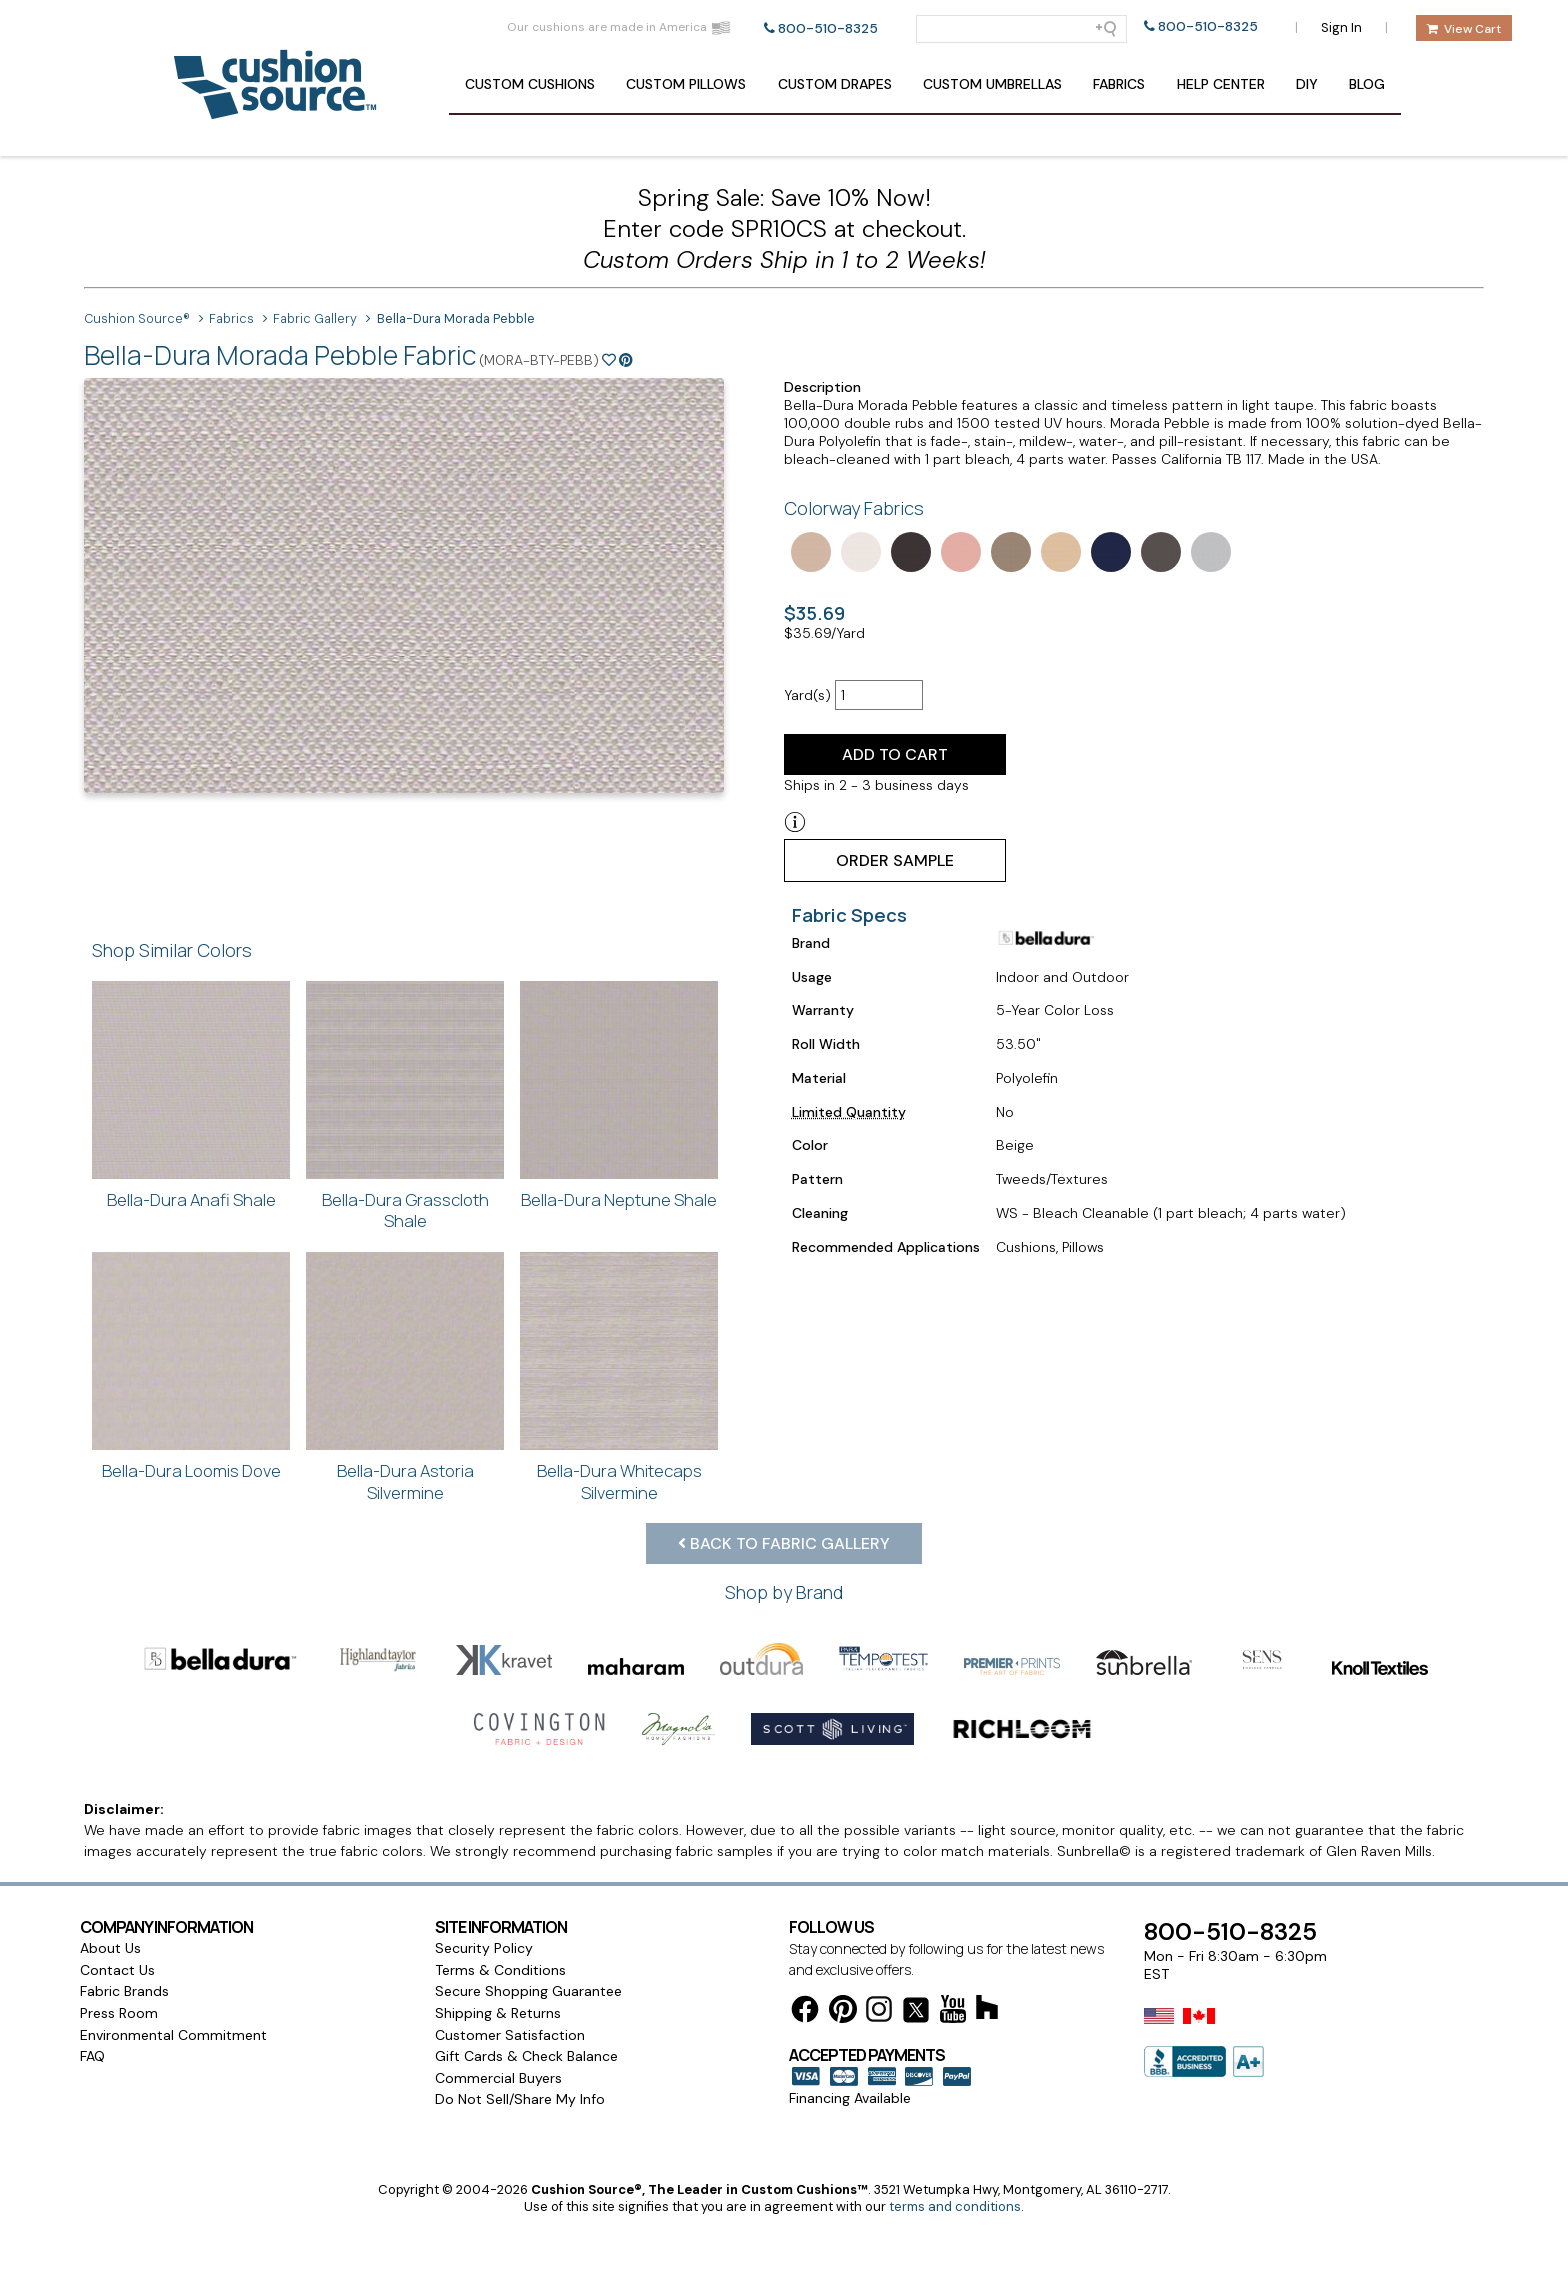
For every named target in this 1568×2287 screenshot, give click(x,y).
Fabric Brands (124, 1936)
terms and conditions (955, 2151)
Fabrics (1119, 84)
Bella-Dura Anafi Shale (191, 1199)
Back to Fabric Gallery (784, 1543)
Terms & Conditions (500, 1915)
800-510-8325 (828, 28)
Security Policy (484, 1893)
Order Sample (895, 860)
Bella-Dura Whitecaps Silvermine (619, 1481)
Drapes (835, 84)
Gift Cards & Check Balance (526, 2001)
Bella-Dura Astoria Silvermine (405, 1481)
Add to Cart (895, 754)
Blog (1367, 84)
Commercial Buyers (498, 2023)
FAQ (92, 2001)
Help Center (1221, 84)
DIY (1307, 84)
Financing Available (850, 2043)
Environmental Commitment (173, 1980)
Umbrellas (992, 84)
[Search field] (1021, 29)
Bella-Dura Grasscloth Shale (405, 1210)
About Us (110, 1893)
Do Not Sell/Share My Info (520, 2044)
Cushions (530, 84)
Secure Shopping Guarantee (528, 1936)
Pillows (686, 84)
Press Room (119, 1958)
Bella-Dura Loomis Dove (191, 1470)
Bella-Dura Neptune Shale (619, 1199)
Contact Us (117, 1915)
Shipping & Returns (498, 1958)
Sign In (1341, 27)
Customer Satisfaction (510, 1980)
